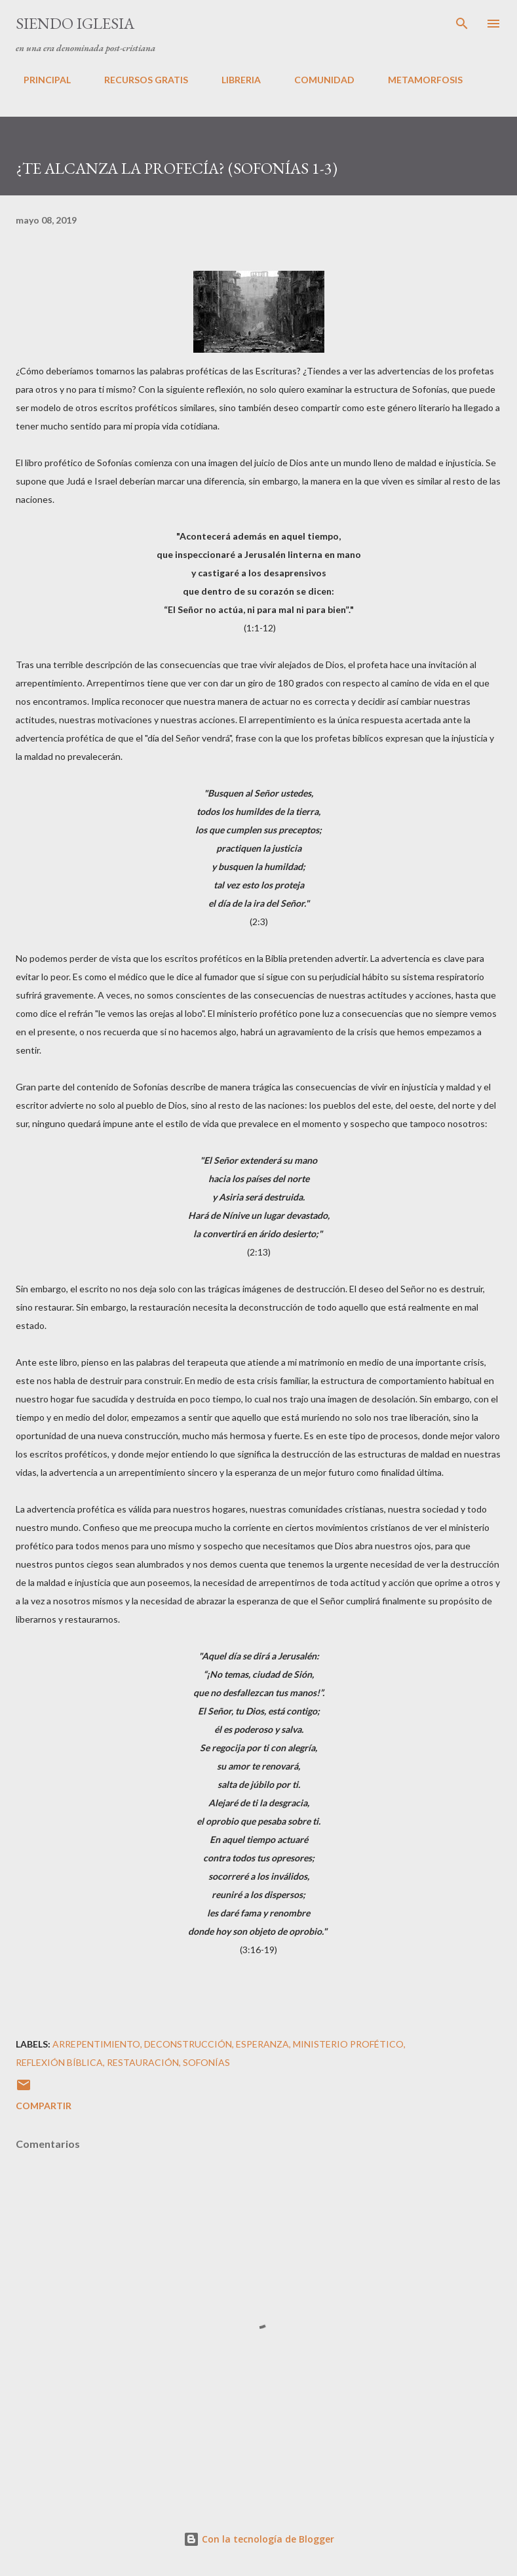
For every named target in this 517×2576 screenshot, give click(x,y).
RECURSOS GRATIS (138, 79)
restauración (143, 2062)
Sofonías (206, 2062)
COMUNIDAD (316, 79)
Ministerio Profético (348, 2044)
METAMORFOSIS (417, 79)
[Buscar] (462, 23)
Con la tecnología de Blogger (258, 2539)
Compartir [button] (43, 2105)
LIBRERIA (233, 79)
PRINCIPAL (39, 79)
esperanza (262, 2044)
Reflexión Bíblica (59, 2062)
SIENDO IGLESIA (75, 23)
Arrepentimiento (96, 2044)
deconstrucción (188, 2044)
